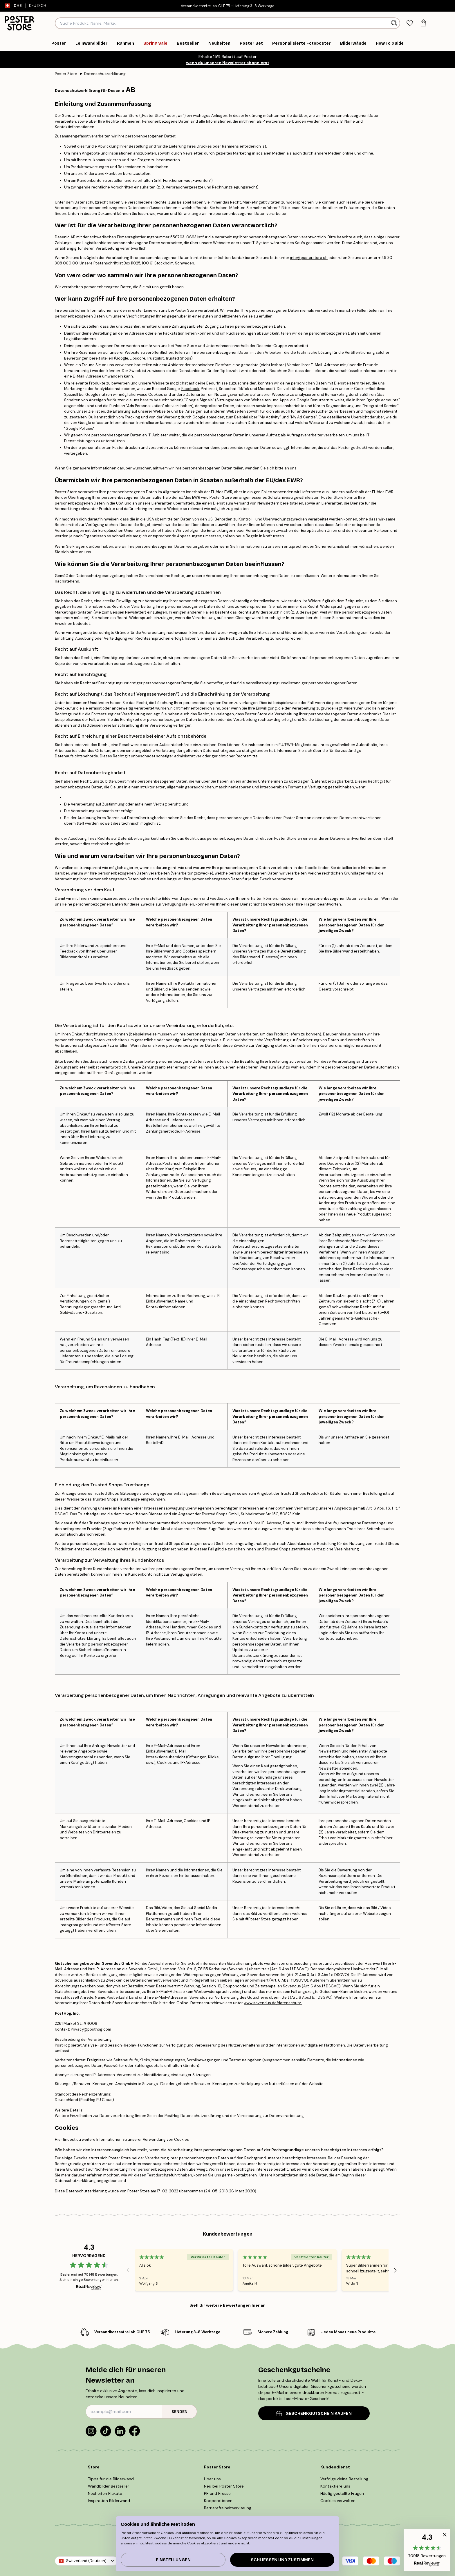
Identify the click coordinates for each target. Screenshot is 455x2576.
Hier (58, 2139)
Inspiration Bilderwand (109, 2500)
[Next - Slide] (395, 2270)
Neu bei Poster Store (224, 2486)
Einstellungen (173, 2559)
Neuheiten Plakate (105, 2493)
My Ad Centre (303, 417)
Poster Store (66, 73)
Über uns (212, 2478)
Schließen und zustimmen (282, 2559)
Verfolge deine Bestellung (344, 2478)
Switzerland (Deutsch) (86, 2560)
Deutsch (40, 5)
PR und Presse (217, 2493)
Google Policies (79, 428)
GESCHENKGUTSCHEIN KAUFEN (314, 2413)
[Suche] (394, 23)
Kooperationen (218, 2500)
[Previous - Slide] (127, 2270)
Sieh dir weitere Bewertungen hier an (227, 2305)
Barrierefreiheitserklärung (227, 2507)
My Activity (269, 417)
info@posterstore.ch (309, 257)
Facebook (190, 388)
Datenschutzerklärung (105, 73)
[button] (427, 2550)
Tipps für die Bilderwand (111, 2478)
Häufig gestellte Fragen (342, 2493)
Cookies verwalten (337, 2500)
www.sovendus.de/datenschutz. (273, 2002)
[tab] (409, 23)
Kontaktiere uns (335, 2486)
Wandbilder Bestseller (108, 2486)
